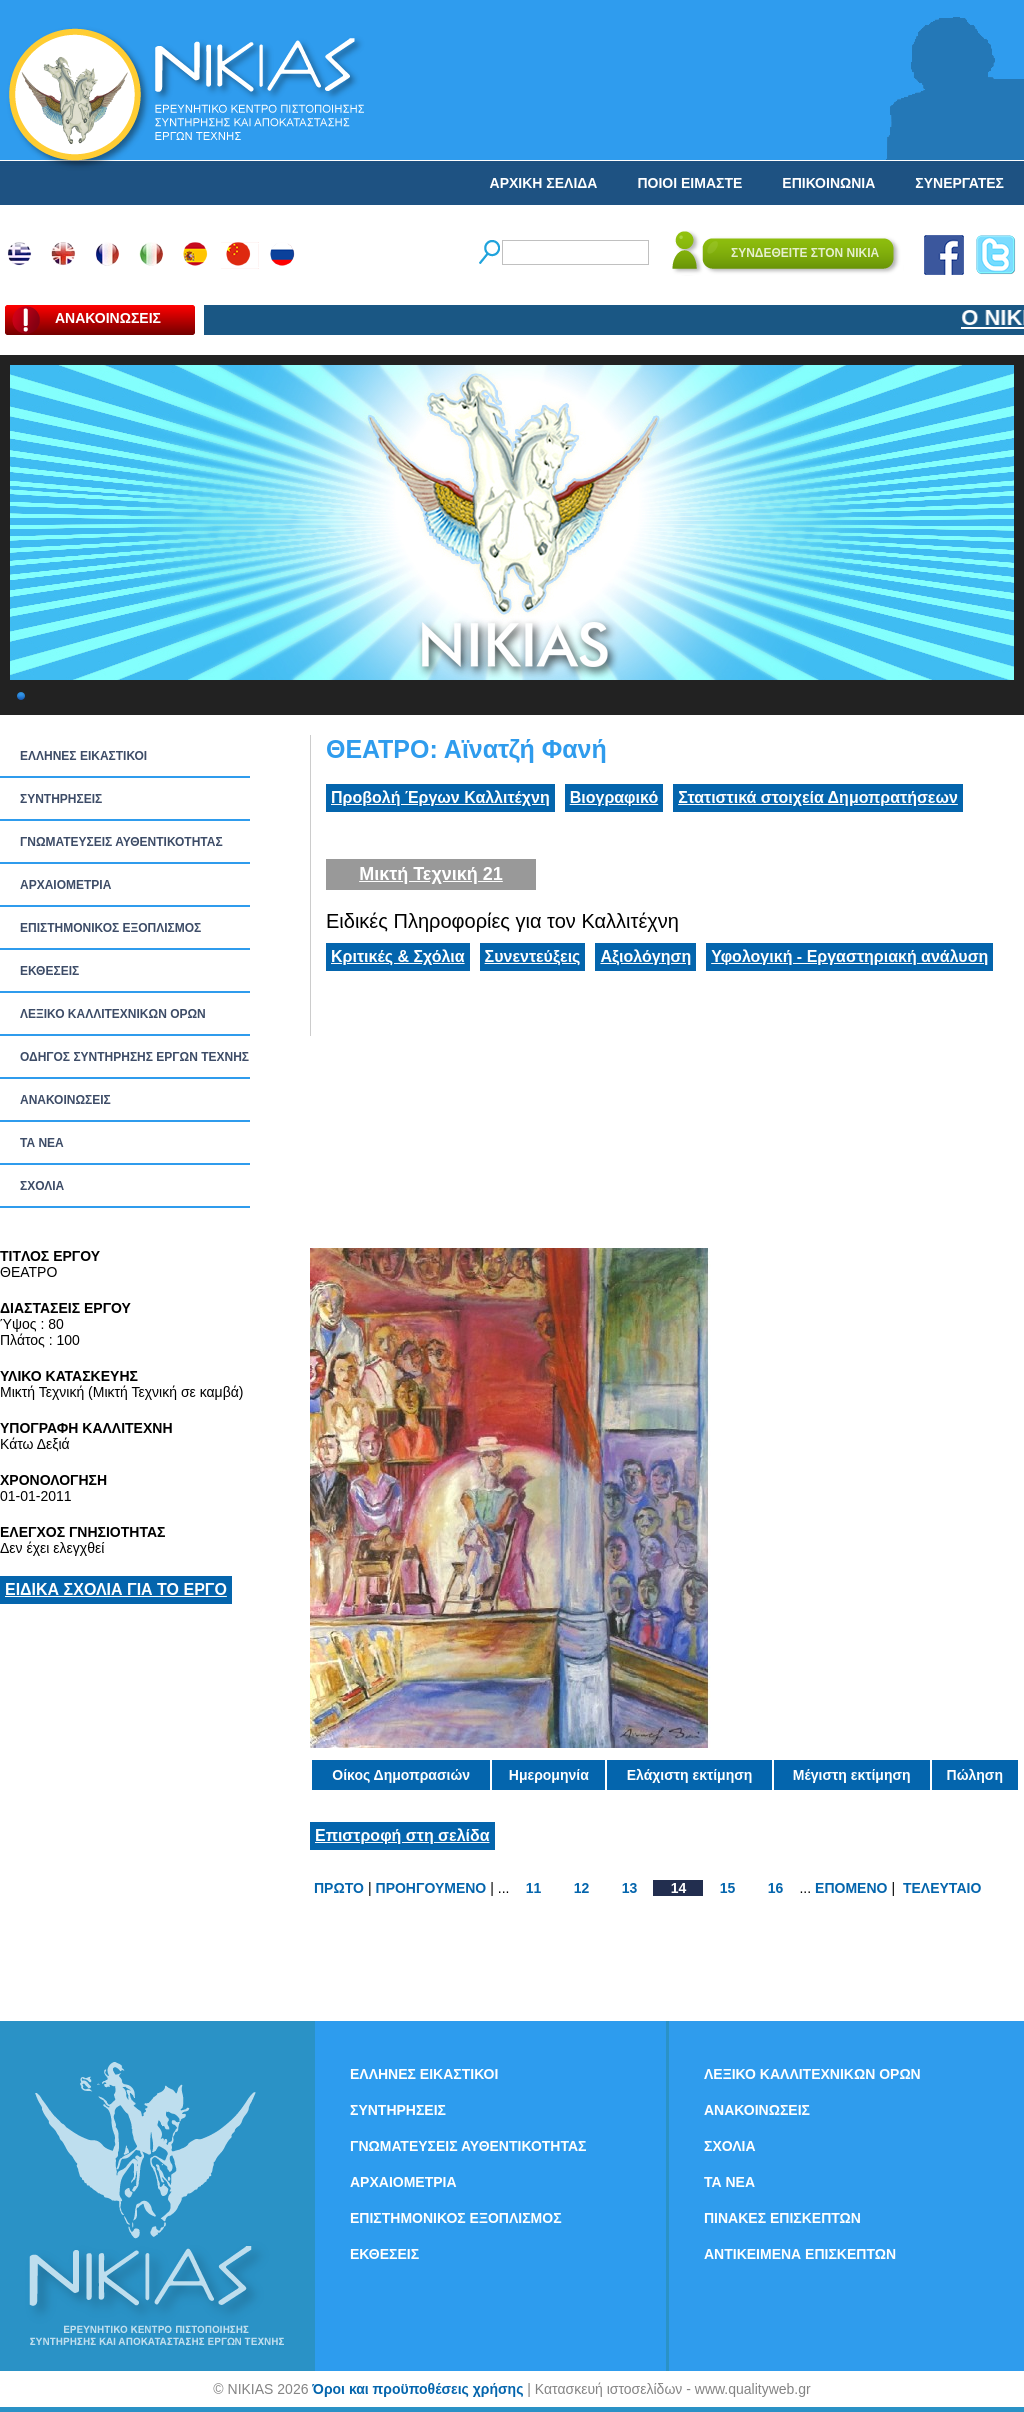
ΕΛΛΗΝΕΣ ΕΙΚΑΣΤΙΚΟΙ (83, 756)
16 (776, 1888)
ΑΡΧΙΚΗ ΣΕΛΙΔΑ (544, 183)
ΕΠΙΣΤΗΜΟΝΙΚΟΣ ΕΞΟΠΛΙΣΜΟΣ (110, 928)
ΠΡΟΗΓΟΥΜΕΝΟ (431, 1888)
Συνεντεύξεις (533, 956)
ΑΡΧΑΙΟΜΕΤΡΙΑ (65, 885)
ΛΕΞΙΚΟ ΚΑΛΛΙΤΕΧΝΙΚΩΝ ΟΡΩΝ (113, 1014)
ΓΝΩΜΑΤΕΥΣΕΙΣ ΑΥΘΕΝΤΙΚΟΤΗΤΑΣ (121, 842)
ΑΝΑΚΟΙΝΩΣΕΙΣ (65, 1100)
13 (630, 1888)
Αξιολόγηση (645, 956)
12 (582, 1888)
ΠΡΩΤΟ (339, 1888)
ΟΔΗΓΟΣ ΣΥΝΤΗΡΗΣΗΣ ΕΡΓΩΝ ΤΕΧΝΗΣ (134, 1057)
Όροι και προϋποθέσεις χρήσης (417, 2389)
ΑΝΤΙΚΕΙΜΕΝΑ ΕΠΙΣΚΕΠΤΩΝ (800, 2254)
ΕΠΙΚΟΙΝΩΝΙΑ (828, 183)
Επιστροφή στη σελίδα (402, 1835)
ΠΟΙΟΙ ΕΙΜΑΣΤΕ (689, 183)
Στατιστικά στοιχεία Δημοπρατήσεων (818, 797)
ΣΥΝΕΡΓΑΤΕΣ (959, 183)
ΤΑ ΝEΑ (42, 1143)
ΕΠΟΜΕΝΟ (851, 1888)
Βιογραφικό (614, 797)
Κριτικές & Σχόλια (398, 956)
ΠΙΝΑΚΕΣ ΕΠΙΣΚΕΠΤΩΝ (782, 2218)
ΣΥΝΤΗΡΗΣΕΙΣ (61, 799)
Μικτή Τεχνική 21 (431, 874)
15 (728, 1888)
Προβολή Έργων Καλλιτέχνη (440, 797)
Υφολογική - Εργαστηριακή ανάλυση (849, 956)
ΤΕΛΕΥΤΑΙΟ (942, 1888)
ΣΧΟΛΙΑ (42, 1186)
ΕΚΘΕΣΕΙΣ (49, 971)
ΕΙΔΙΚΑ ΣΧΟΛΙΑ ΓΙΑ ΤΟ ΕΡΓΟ (116, 1589)
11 (534, 1888)
